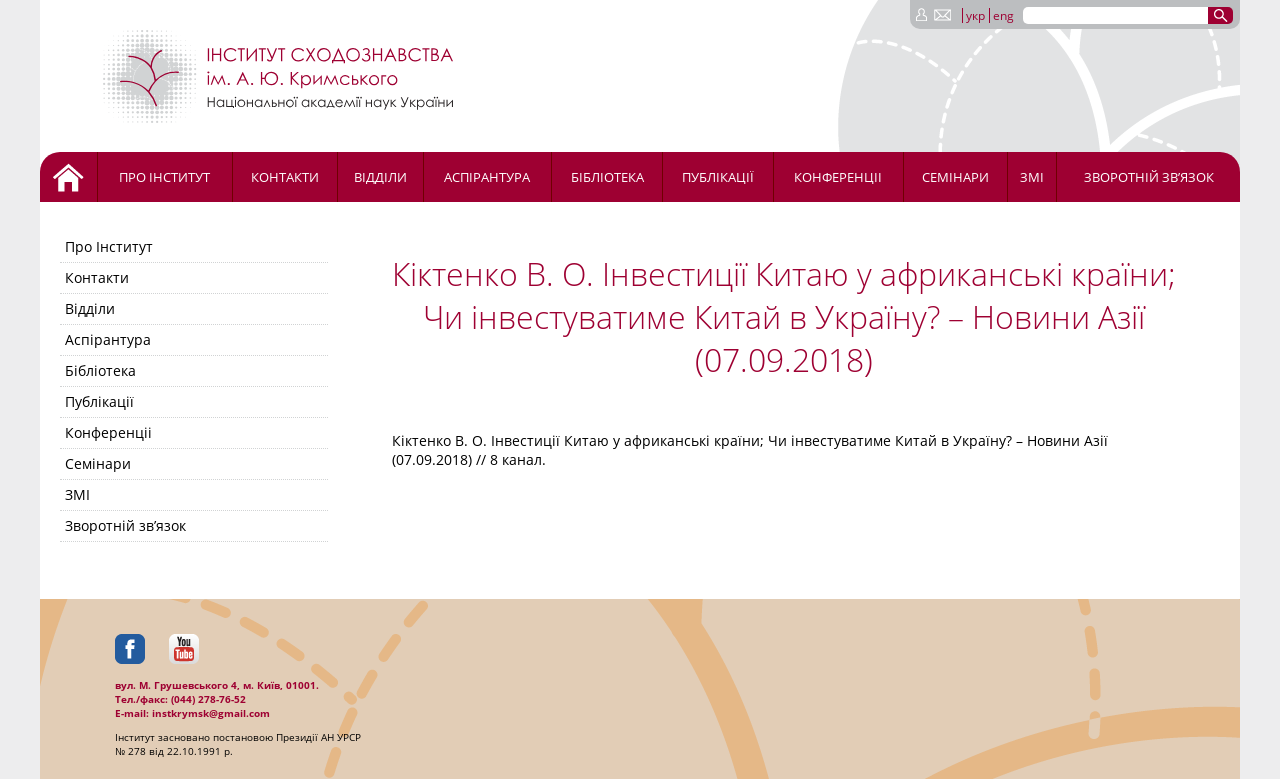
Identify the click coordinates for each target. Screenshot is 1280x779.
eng (1003, 15)
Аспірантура (487, 177)
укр (975, 15)
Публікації (718, 177)
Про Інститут (164, 177)
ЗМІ (1032, 177)
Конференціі (838, 177)
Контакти (285, 177)
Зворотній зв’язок (1149, 177)
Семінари (955, 177)
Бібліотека (607, 177)
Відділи (380, 177)
